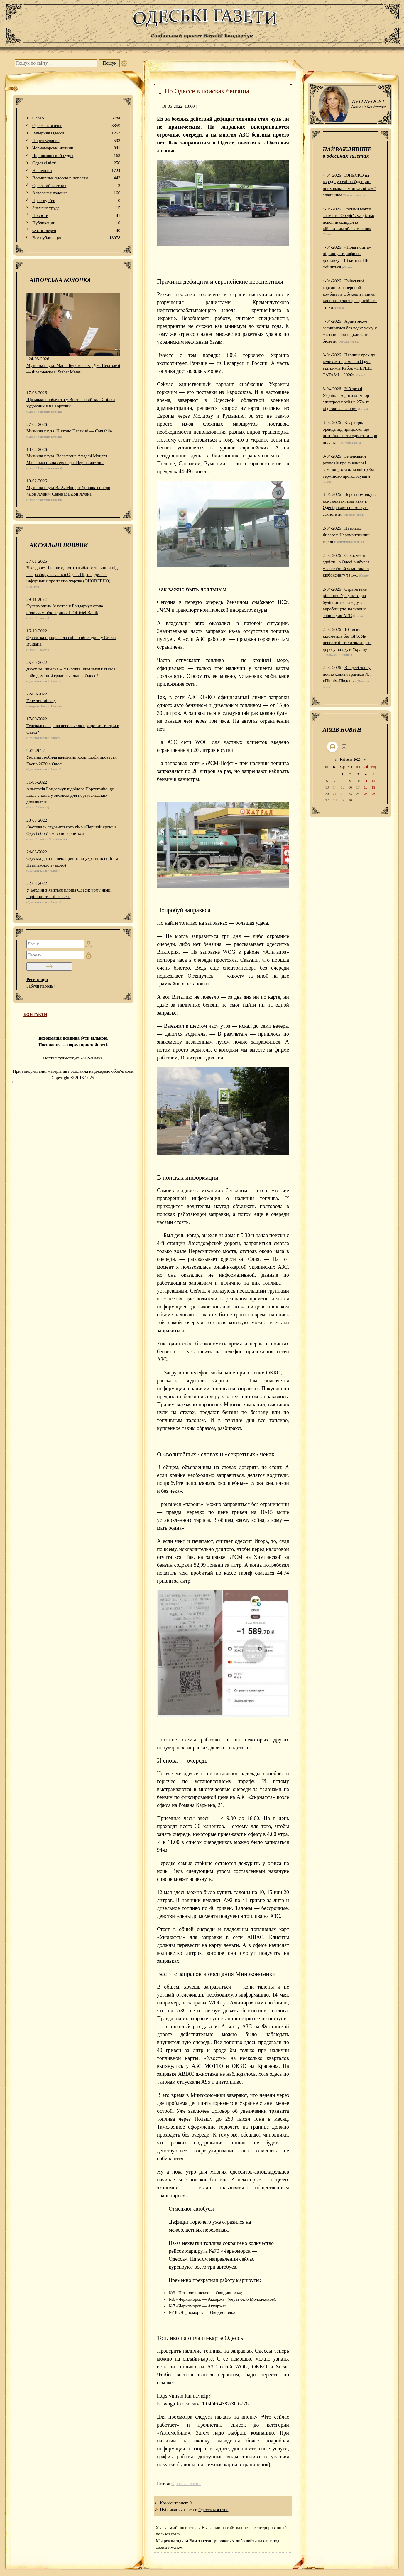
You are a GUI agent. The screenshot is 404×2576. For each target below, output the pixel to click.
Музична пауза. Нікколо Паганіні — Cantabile (69, 431)
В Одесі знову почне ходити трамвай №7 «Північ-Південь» (347, 674)
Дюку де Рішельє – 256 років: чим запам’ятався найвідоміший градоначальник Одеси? (70, 672)
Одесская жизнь (76, 125)
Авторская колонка (76, 193)
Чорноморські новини (76, 148)
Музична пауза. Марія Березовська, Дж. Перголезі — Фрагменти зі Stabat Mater (73, 369)
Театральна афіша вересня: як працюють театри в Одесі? (72, 729)
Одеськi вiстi (76, 163)
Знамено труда (76, 208)
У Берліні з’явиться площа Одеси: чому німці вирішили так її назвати (68, 893)
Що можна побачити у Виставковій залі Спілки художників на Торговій (70, 403)
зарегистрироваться (216, 2540)
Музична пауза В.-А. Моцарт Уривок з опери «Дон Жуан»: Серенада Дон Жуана (68, 491)
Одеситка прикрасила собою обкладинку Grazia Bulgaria (71, 641)
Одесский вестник (76, 185)
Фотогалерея (76, 230)
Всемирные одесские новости (76, 178)
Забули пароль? (40, 986)
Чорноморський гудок (76, 155)
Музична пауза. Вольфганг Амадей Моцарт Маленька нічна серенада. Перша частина (66, 459)
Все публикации (76, 238)
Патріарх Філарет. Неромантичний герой (346, 535)
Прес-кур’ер (76, 200)
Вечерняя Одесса (76, 133)
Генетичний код (41, 700)
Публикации (76, 223)
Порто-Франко (76, 140)
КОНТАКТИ (35, 1014)
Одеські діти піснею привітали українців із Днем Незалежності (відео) (72, 861)
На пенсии (76, 170)
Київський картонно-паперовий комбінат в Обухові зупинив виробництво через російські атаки (350, 294)
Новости (76, 215)
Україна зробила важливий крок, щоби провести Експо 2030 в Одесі (71, 760)
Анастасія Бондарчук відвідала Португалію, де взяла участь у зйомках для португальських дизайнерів (70, 795)
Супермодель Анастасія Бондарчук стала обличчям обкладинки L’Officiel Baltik (64, 609)
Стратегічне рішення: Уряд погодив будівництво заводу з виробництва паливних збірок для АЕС (345, 602)
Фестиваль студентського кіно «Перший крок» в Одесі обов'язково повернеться (71, 830)
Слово (76, 118)
